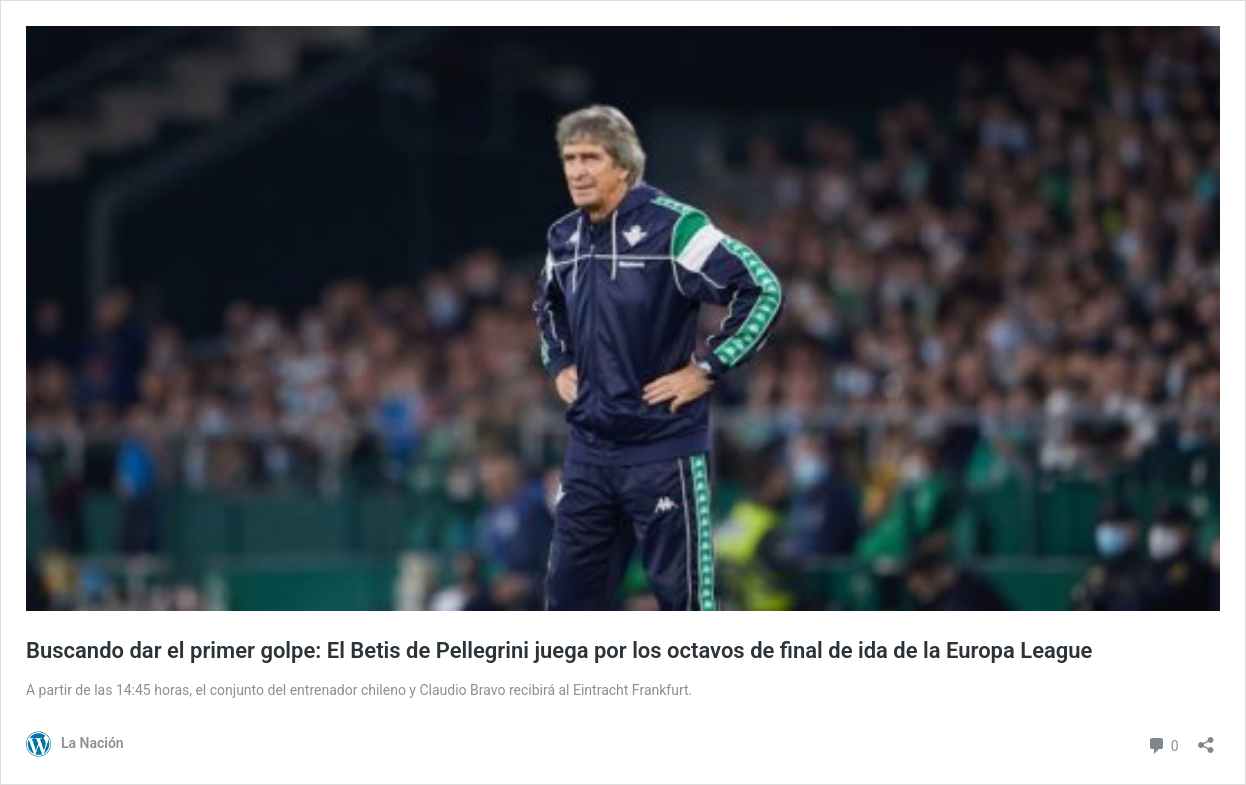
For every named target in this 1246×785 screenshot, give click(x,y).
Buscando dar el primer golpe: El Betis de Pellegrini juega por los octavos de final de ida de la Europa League (559, 650)
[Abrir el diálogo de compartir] (1206, 738)
